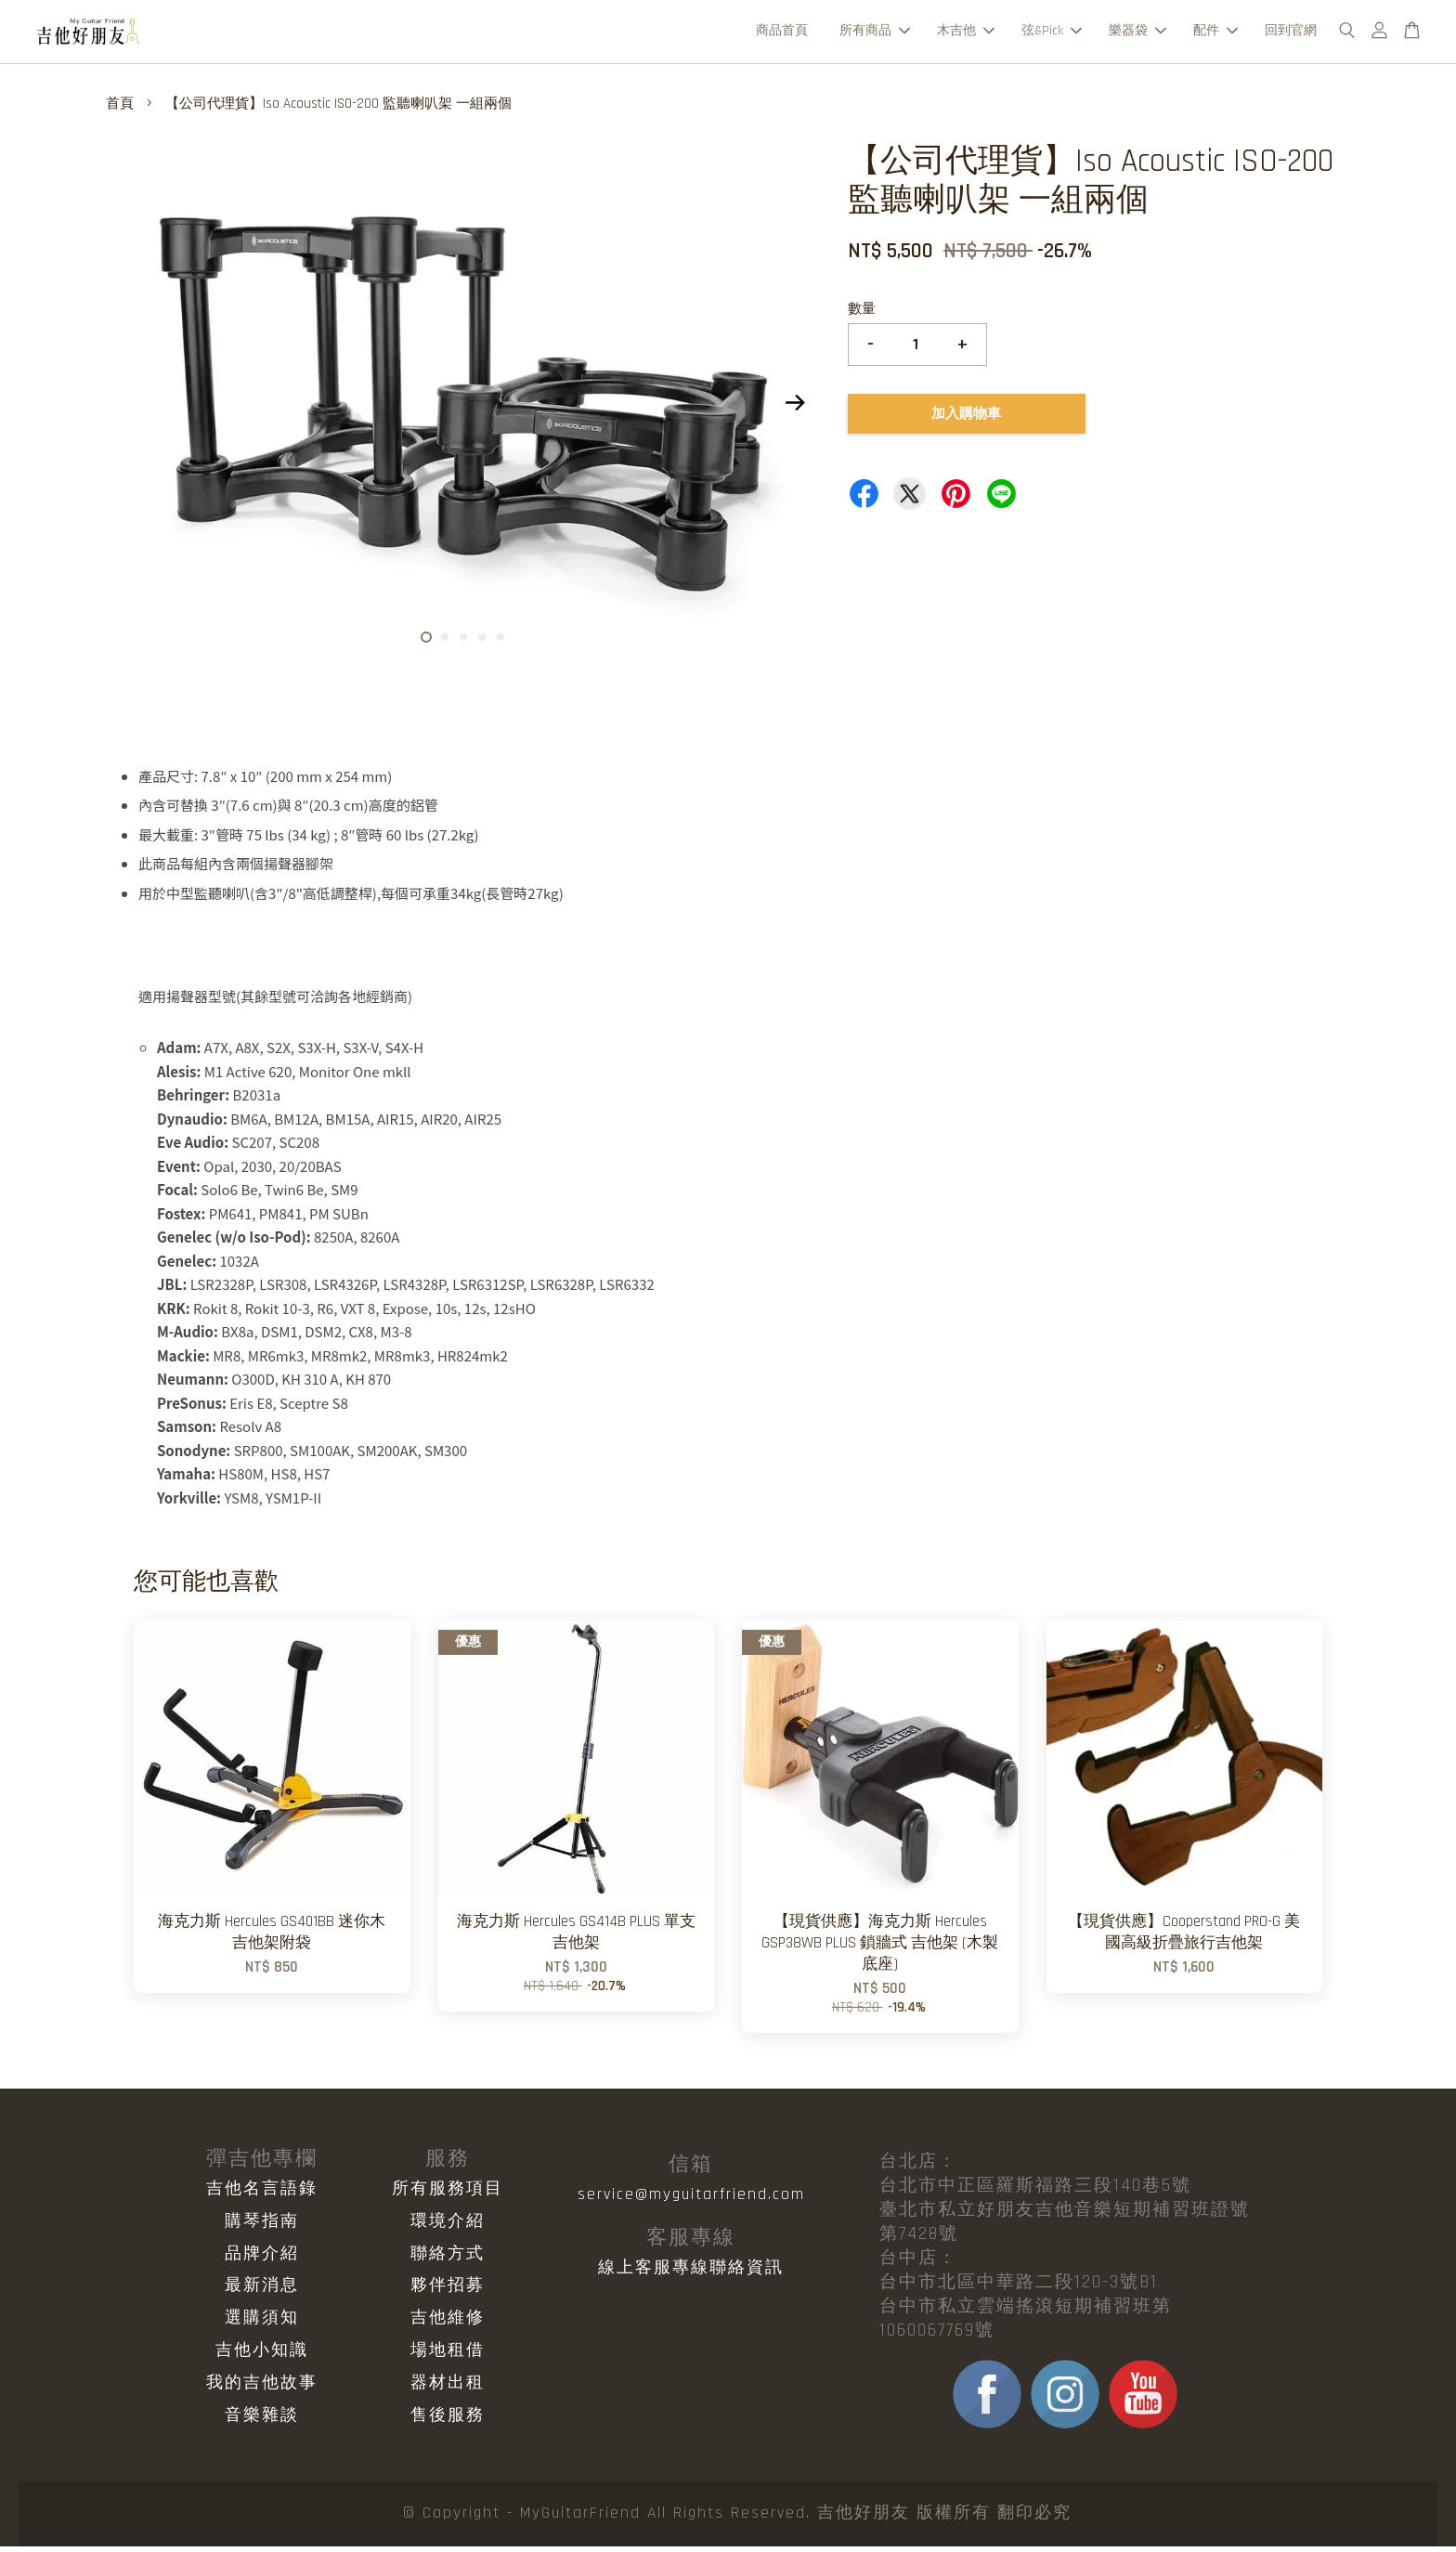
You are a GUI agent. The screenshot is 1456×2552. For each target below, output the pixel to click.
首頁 (120, 109)
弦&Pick (1051, 33)
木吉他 (965, 33)
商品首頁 (782, 33)
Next (795, 408)
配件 (1215, 33)
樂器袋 (1137, 33)
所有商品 (874, 33)
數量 (862, 314)
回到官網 (1291, 33)
